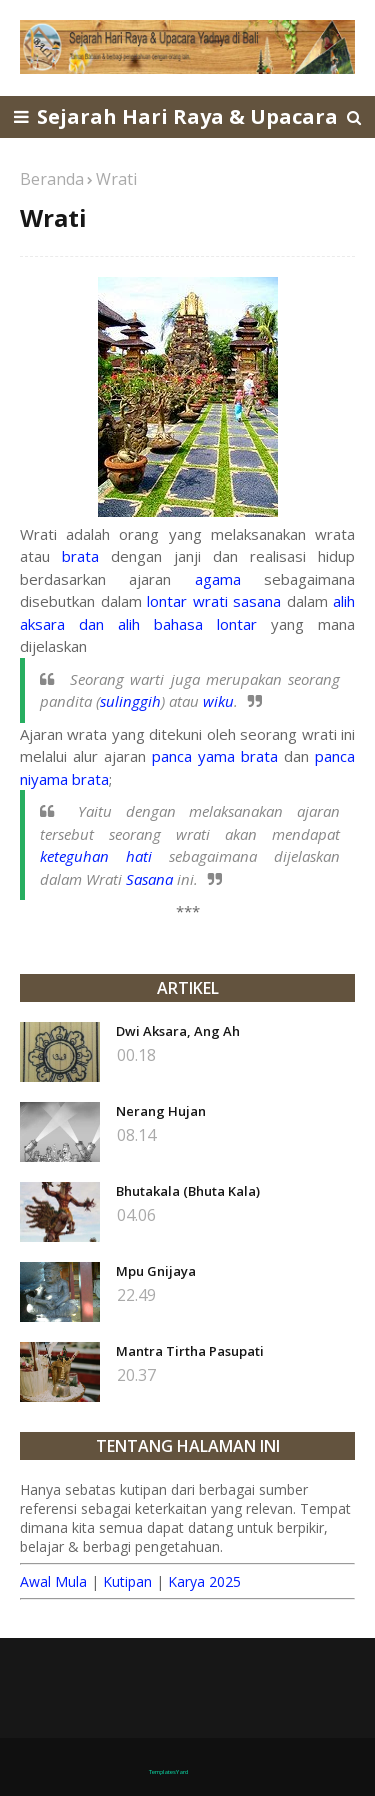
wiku (218, 701)
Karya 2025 (204, 1581)
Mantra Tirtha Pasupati (190, 1351)
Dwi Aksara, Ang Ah (178, 1031)
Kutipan (127, 1581)
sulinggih (130, 701)
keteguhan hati (96, 856)
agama (218, 579)
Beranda (52, 179)
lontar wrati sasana (214, 601)
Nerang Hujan (161, 1111)
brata (80, 556)
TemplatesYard (168, 1772)
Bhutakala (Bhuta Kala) (188, 1191)
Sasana (149, 879)
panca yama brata (215, 756)
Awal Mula (53, 1581)
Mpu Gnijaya (156, 1271)
